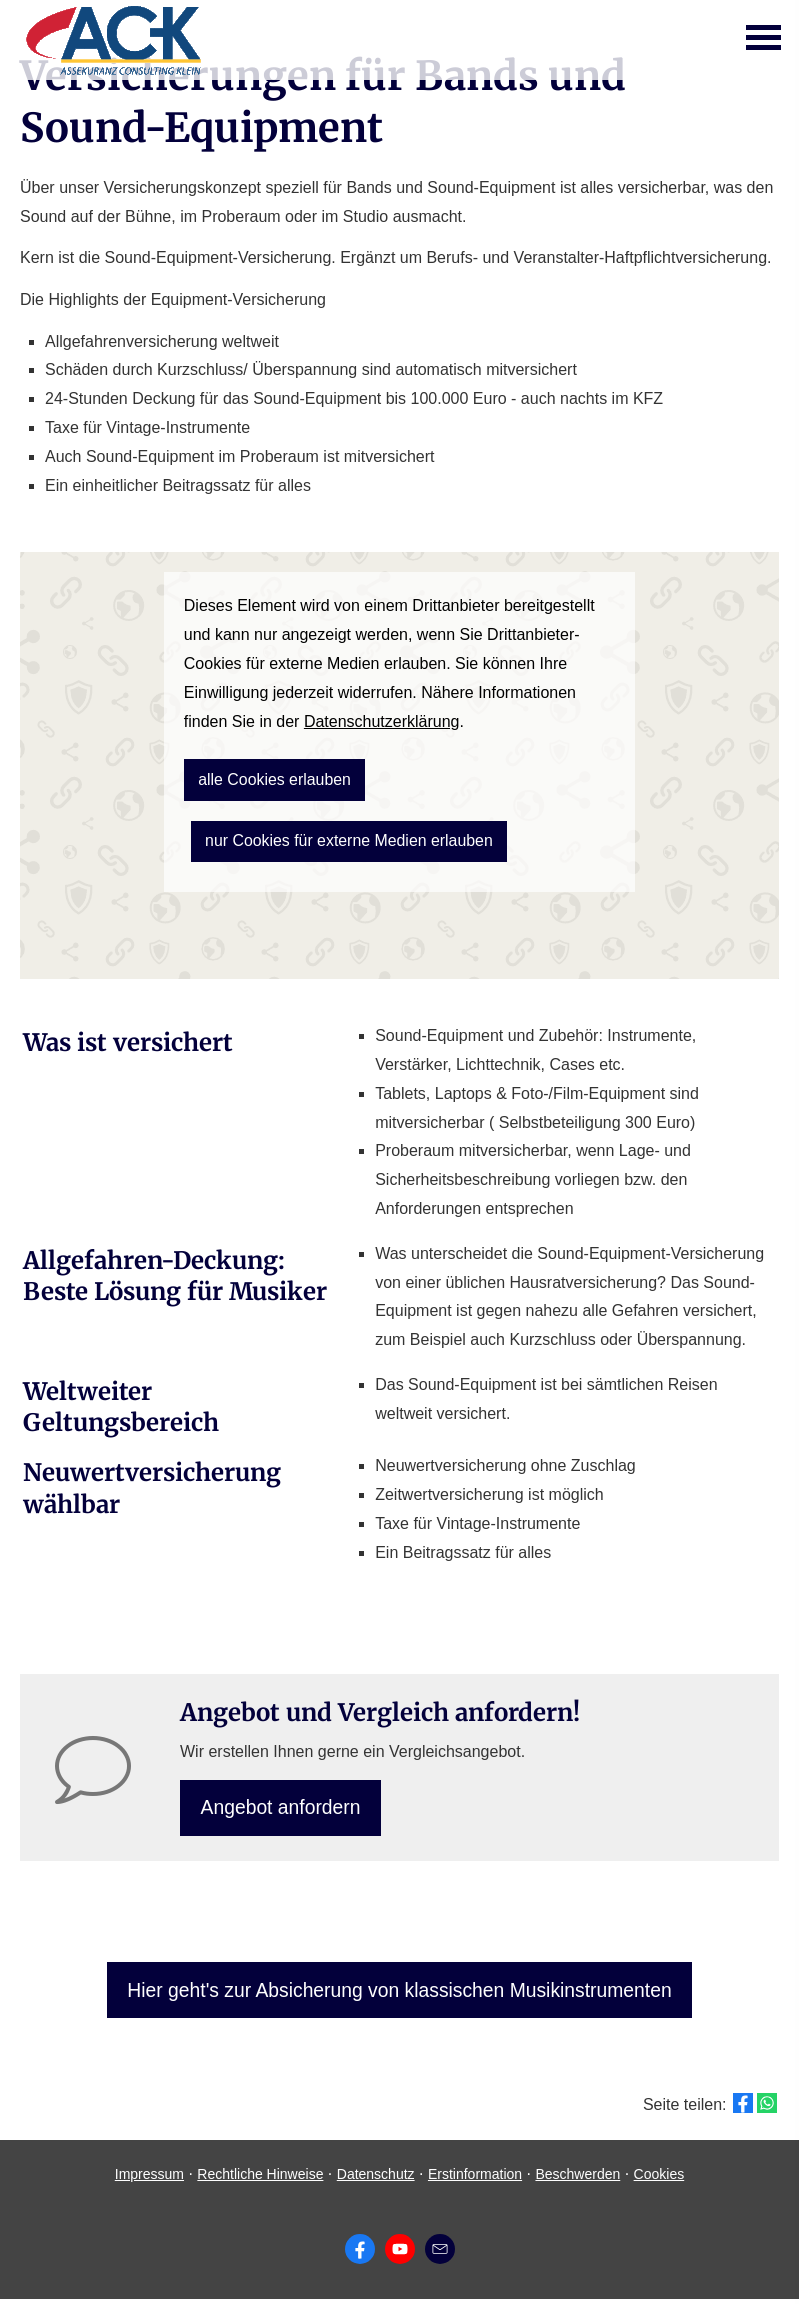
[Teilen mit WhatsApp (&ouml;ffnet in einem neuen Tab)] (767, 2109)
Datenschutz (376, 2179)
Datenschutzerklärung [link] (382, 721)
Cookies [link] (659, 2179)
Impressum (149, 2179)
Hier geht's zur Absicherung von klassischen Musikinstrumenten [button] (400, 1993)
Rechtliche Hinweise (260, 2179)
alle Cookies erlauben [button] (267, 777)
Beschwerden (577, 2179)
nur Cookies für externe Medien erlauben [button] (337, 835)
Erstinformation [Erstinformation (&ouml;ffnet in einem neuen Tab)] (475, 2179)
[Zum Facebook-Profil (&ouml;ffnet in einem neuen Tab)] (360, 2254)
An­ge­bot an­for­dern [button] (283, 1808)
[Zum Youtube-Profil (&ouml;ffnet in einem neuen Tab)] (400, 2254)
